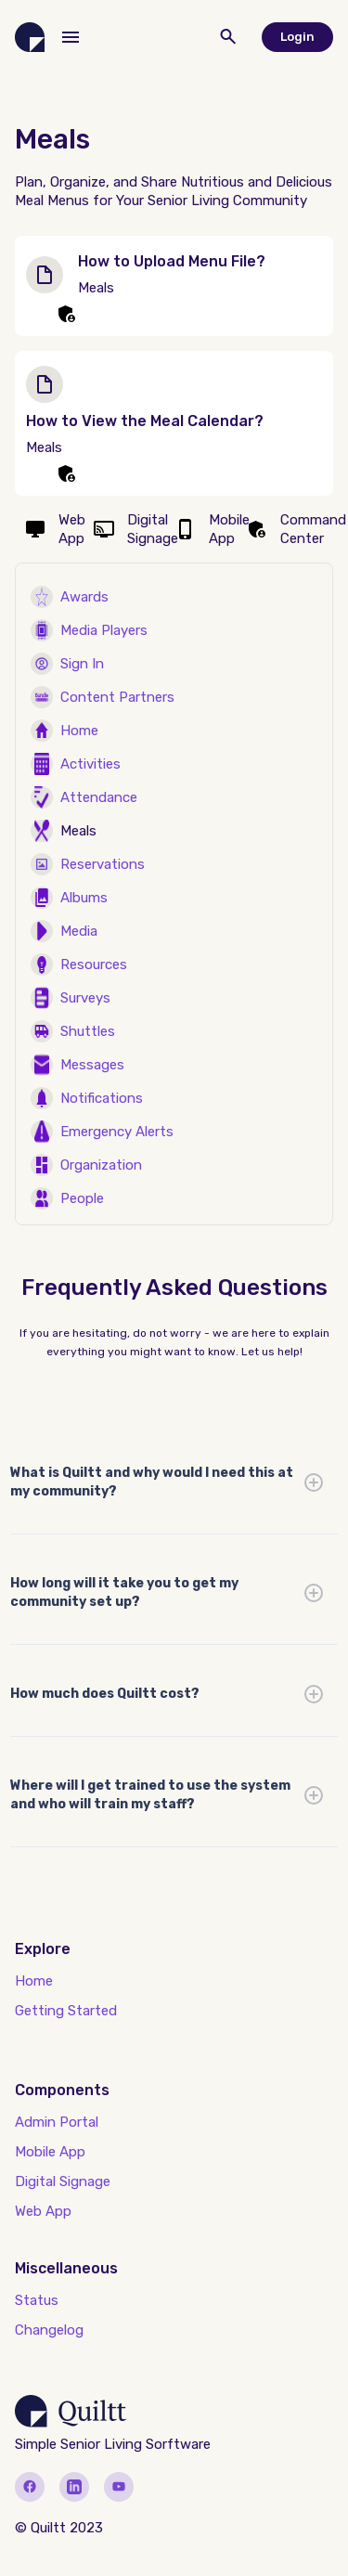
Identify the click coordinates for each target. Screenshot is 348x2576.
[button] (70, 37)
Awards (84, 597)
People (82, 1198)
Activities (90, 764)
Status (36, 2300)
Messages (92, 1064)
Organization (101, 1165)
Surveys (85, 998)
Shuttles (87, 1031)
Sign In (82, 663)
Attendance (98, 797)
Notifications (101, 1098)
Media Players (104, 630)
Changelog (49, 2330)
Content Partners (117, 697)
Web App (43, 2211)
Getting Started (66, 2010)
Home (79, 730)
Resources (93, 964)
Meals (78, 830)
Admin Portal (56, 2122)
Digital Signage (62, 2181)
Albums (84, 897)
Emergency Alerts (117, 1131)
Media (78, 931)
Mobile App (50, 2151)
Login (297, 37)
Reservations (102, 864)
